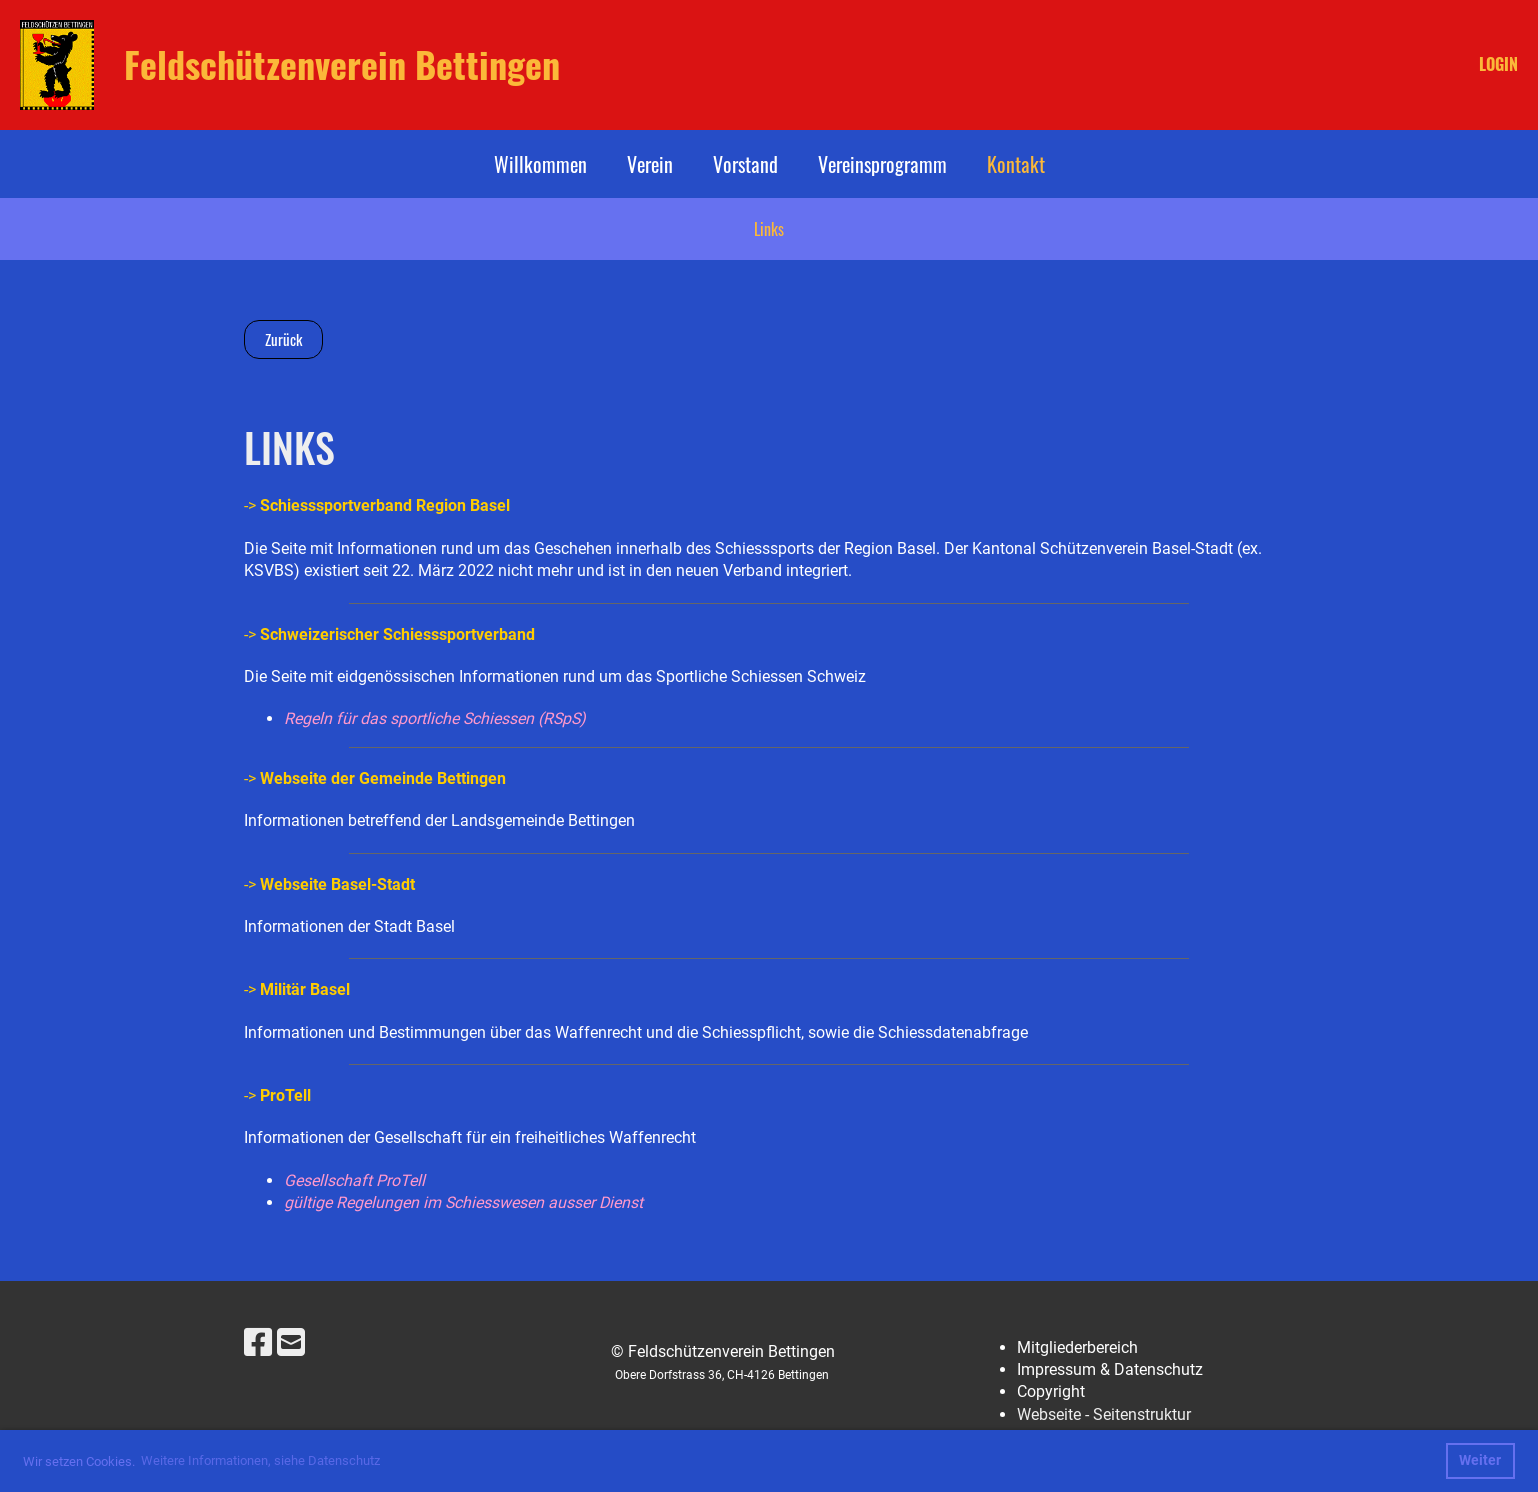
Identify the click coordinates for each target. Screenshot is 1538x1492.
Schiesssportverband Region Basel (387, 505)
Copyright (1051, 1391)
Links (769, 229)
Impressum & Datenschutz (1110, 1369)
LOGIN (1498, 64)
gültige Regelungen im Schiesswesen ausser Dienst (463, 1202)
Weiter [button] (1480, 1460)
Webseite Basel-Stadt (337, 884)
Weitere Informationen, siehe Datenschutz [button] (260, 1460)
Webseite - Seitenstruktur (1104, 1414)
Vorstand (745, 164)
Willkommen (540, 164)
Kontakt (1016, 164)
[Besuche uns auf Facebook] (258, 1343)
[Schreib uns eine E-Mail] (291, 1343)
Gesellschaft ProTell (354, 1180)
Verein (650, 164)
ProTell (285, 1095)
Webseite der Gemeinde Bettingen (383, 778)
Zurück (283, 339)
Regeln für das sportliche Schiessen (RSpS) (435, 718)
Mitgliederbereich (1077, 1347)
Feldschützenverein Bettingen (342, 64)
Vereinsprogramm (882, 164)
